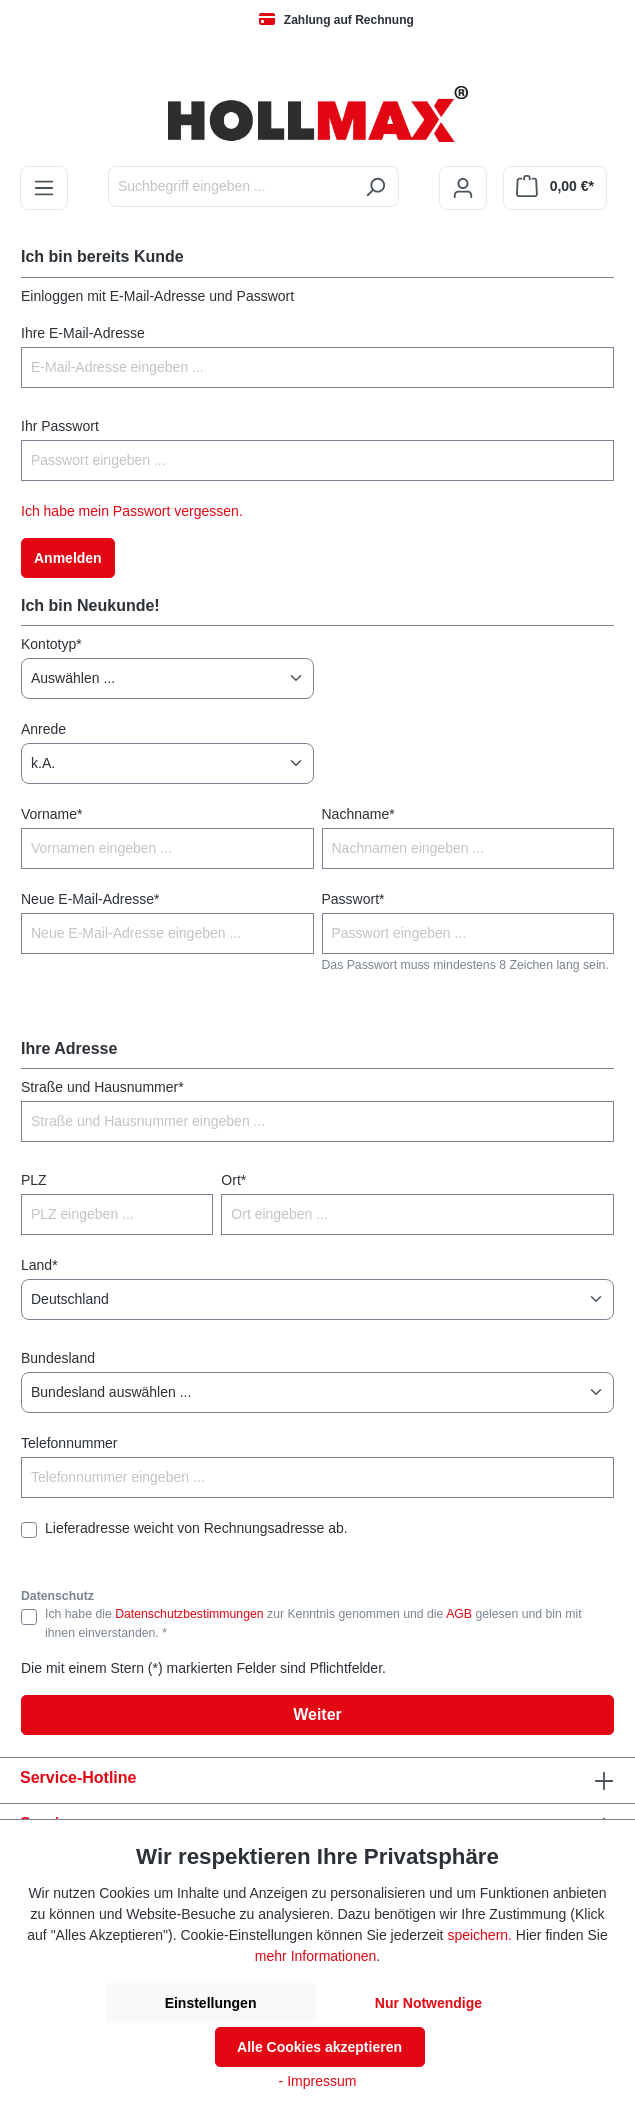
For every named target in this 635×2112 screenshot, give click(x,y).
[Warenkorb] (555, 188)
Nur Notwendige (428, 2003)
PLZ (34, 1180)
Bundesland (58, 1358)
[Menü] (44, 188)
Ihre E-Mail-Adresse (83, 333)
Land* (39, 1265)
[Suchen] (375, 186)
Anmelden (68, 558)
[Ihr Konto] (463, 188)
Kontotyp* (51, 644)
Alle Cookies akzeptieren (319, 2047)
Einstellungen (211, 2003)
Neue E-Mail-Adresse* (90, 899)
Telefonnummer (69, 1443)
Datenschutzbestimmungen (189, 1614)
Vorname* (51, 814)
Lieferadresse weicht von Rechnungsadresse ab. (196, 1528)
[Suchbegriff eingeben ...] (230, 186)
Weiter (317, 1714)
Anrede (43, 729)
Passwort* (353, 899)
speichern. (479, 1935)
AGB (459, 1614)
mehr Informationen (315, 1956)
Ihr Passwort (60, 426)
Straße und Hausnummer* (102, 1087)
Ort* (233, 1180)
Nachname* (358, 814)
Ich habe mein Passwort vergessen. (132, 511)
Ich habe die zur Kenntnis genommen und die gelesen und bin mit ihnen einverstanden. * (313, 1623)
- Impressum (318, 2081)
